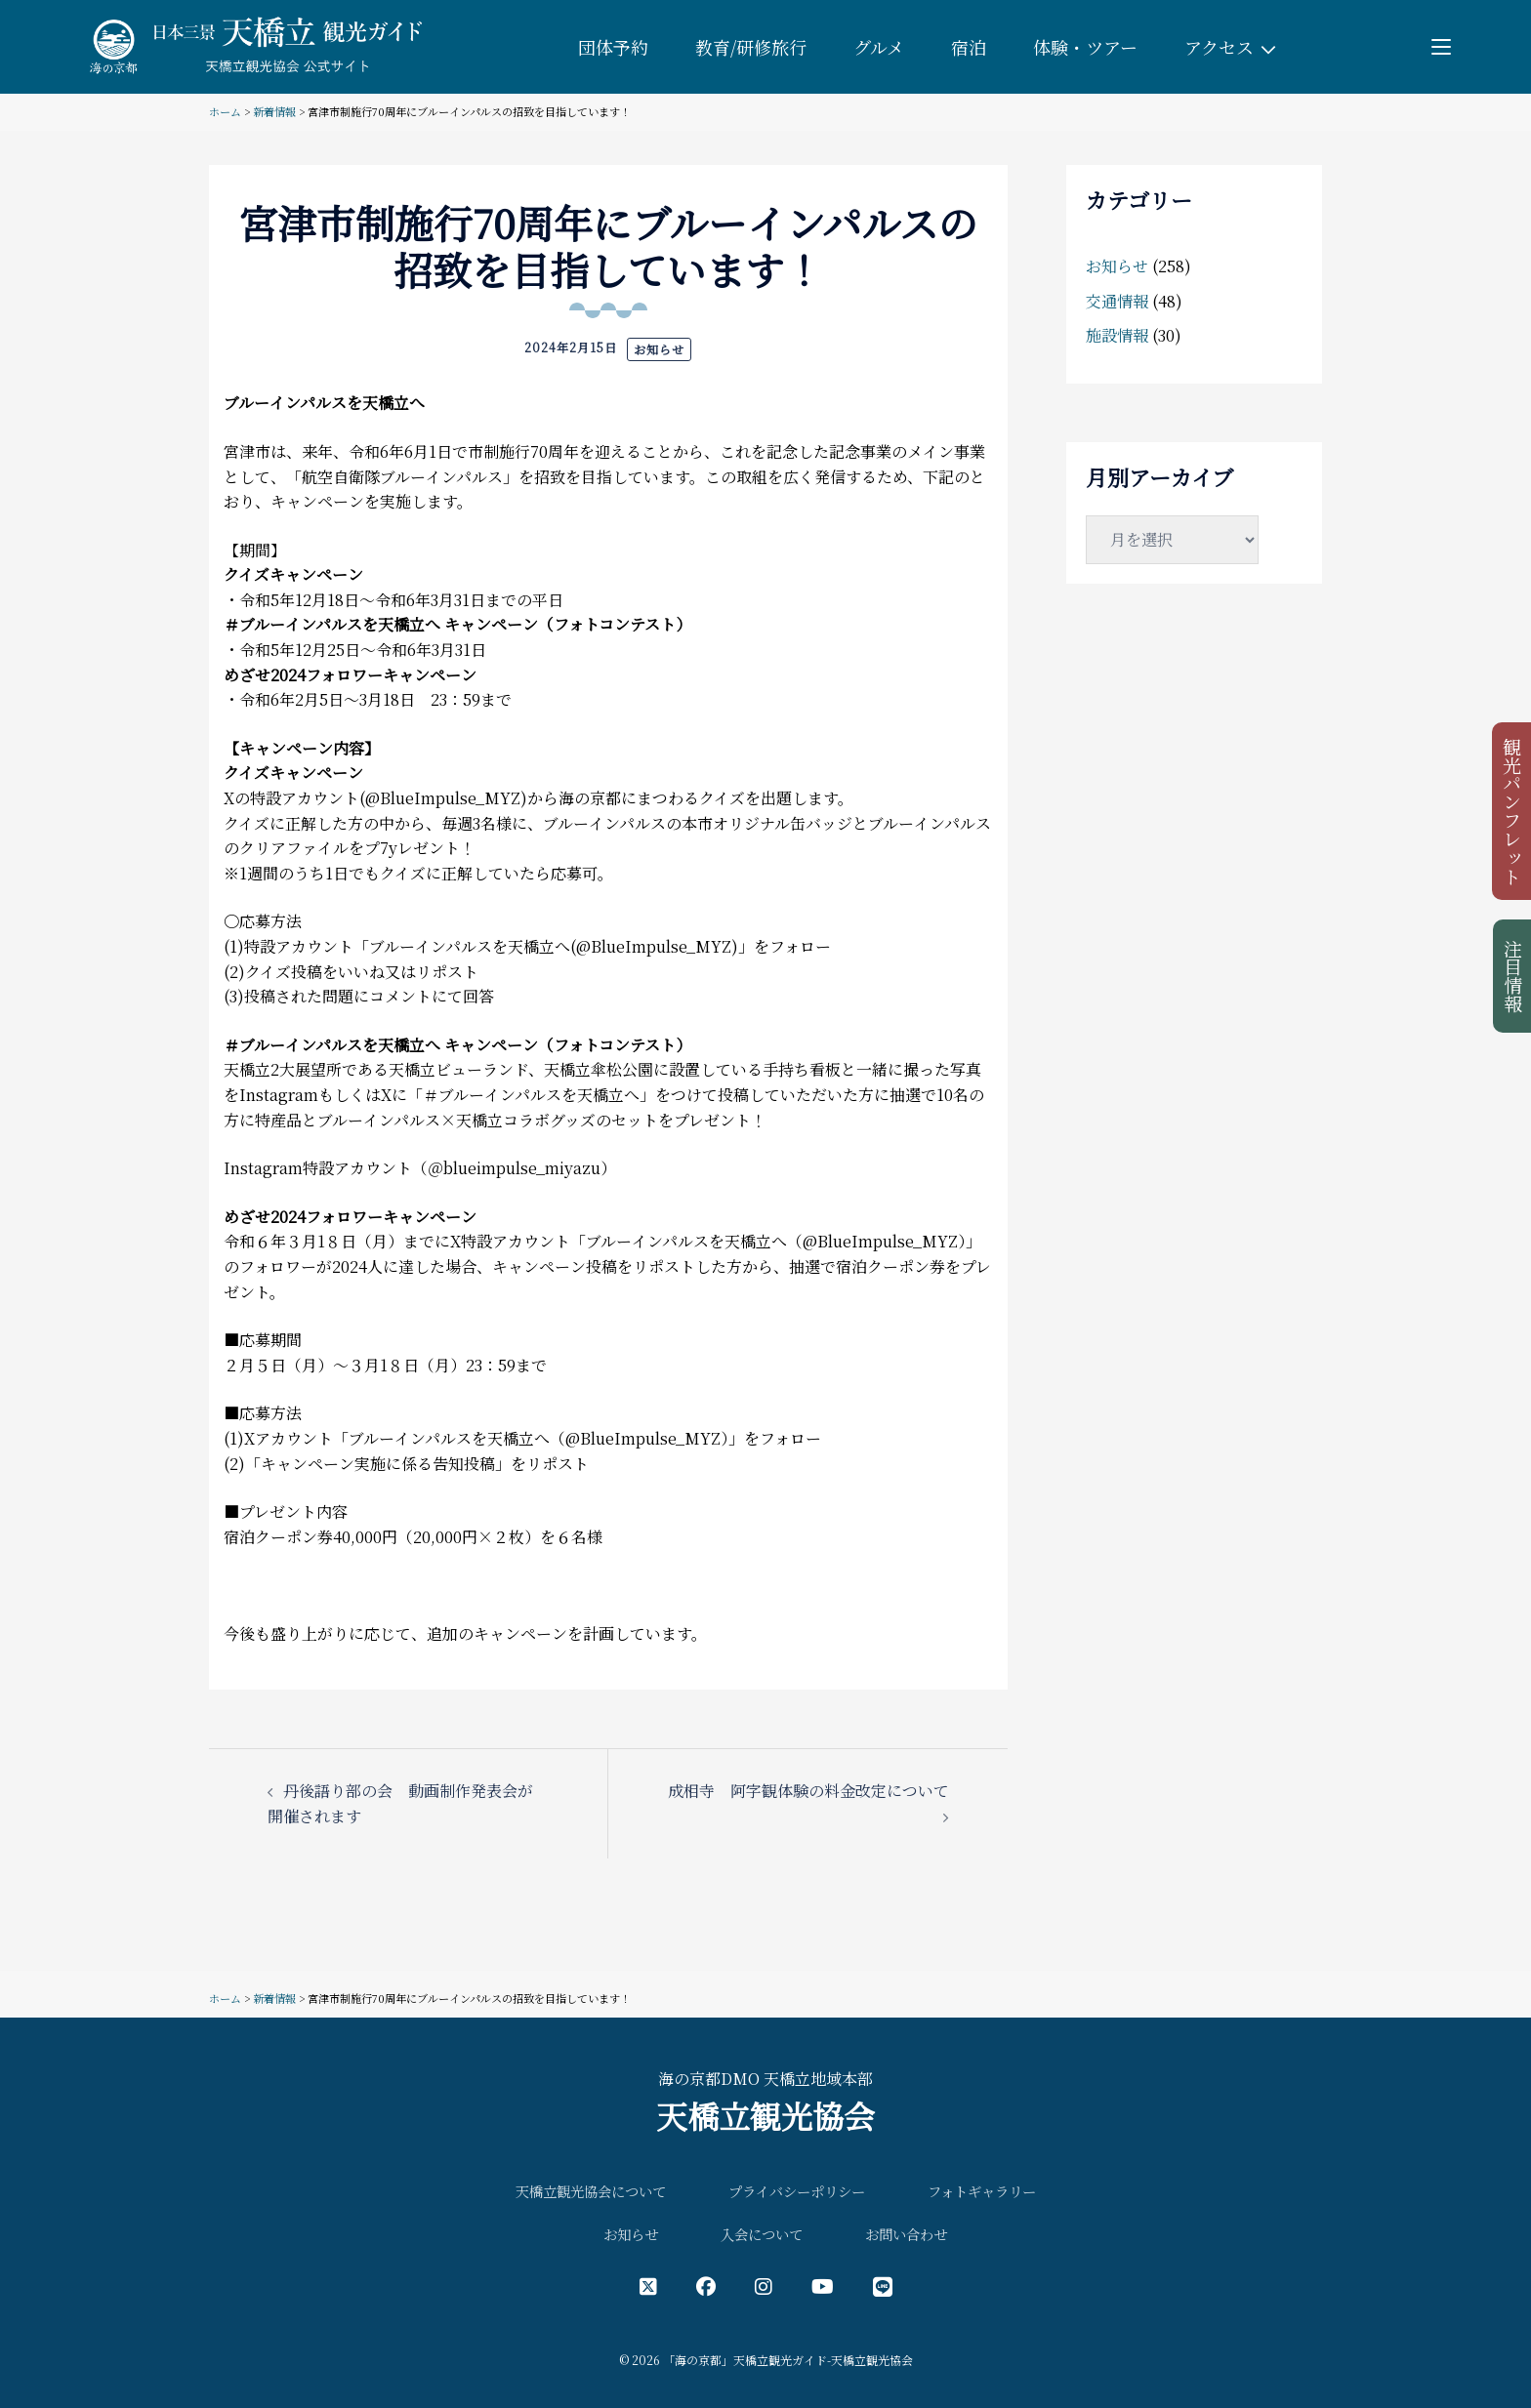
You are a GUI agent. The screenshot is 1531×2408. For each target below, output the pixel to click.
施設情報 (1117, 335)
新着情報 (274, 111)
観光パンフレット (1513, 811)
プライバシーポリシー (796, 2191)
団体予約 (613, 47)
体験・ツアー (1085, 47)
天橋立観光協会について (591, 2191)
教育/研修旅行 (751, 47)
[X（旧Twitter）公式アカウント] (648, 2285)
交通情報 (1117, 301)
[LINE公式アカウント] (882, 2285)
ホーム (225, 111)
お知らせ (659, 349)
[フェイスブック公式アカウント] (706, 2285)
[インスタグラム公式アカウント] (763, 2285)
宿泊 (968, 47)
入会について (762, 2234)
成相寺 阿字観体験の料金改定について (808, 1790)
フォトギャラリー (982, 2191)
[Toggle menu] (1441, 47)
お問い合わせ (906, 2234)
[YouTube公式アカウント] (822, 2285)
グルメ (878, 47)
